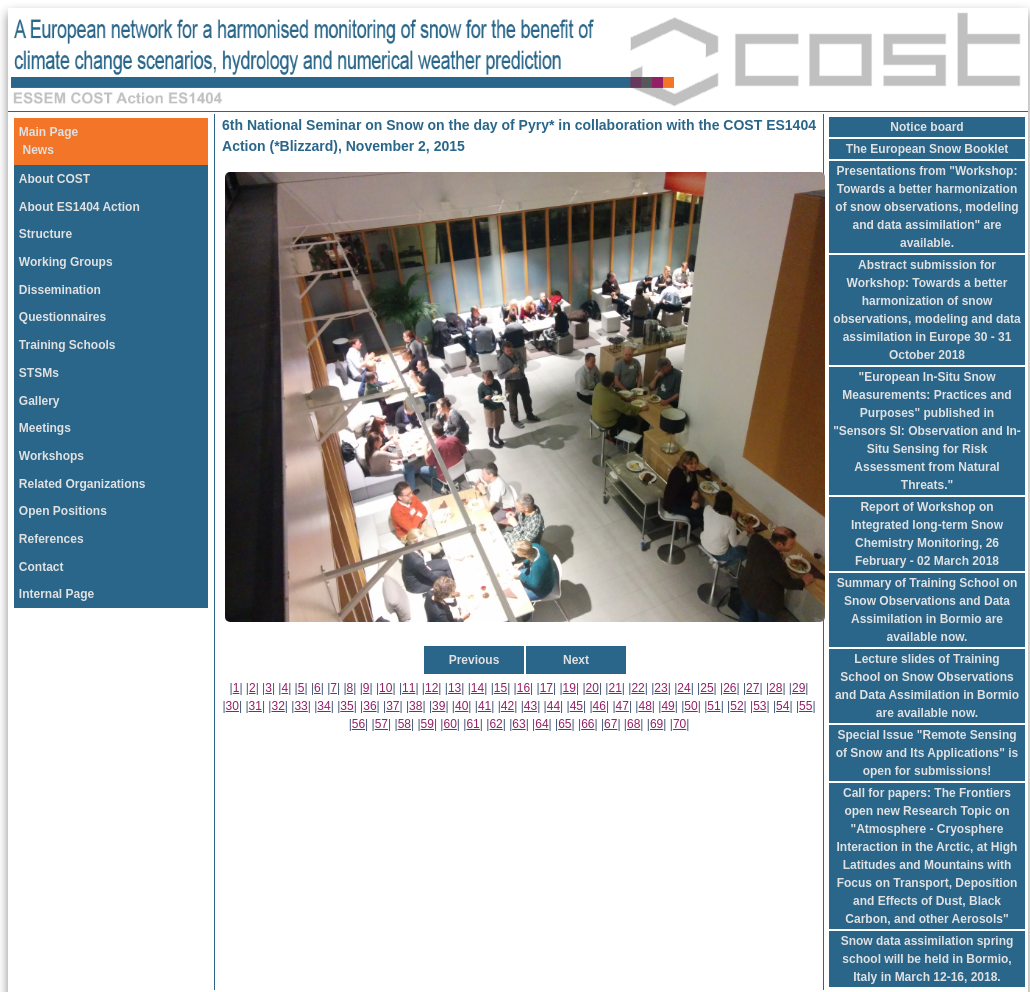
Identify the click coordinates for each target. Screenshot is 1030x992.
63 (518, 724)
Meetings (45, 428)
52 (736, 706)
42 (507, 706)
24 (683, 688)
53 (759, 706)
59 (427, 724)
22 (637, 688)
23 (660, 688)
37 (392, 706)
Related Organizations (82, 484)
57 (381, 724)
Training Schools (67, 345)
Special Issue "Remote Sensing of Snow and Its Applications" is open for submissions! (927, 753)
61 (472, 724)
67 (610, 724)
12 (431, 688)
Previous (474, 660)
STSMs (39, 373)
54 (782, 706)
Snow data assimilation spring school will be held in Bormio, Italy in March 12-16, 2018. (927, 959)
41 (484, 706)
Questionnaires (62, 317)
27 (752, 688)
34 (323, 706)
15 (500, 688)
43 (530, 706)
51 (713, 706)
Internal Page (56, 594)
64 (541, 724)
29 (798, 688)
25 (706, 688)
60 (450, 724)
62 (495, 724)
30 (232, 706)
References (51, 539)
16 (523, 688)
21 (614, 688)
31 (255, 706)
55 (805, 706)
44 (553, 706)
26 (729, 688)
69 (656, 724)
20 (592, 688)
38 (415, 706)
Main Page (48, 132)
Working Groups (66, 262)
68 (633, 724)
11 (408, 688)
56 (358, 724)
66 (587, 724)
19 (569, 688)
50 (690, 706)
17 (546, 688)
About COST (54, 179)
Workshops (51, 456)
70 (679, 724)
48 (644, 706)
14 (477, 688)
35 (346, 706)
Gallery (39, 401)
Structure (45, 234)
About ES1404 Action (79, 207)
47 (622, 706)
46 (599, 706)
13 (454, 688)
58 (404, 724)
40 (461, 706)
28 (775, 688)
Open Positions (63, 511)
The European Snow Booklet (927, 149)
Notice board (926, 127)
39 (438, 706)
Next (576, 660)
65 (564, 724)
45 (576, 706)
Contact (41, 567)
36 (369, 706)
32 (277, 706)
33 (300, 706)
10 (385, 688)
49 (667, 706)
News (38, 150)
